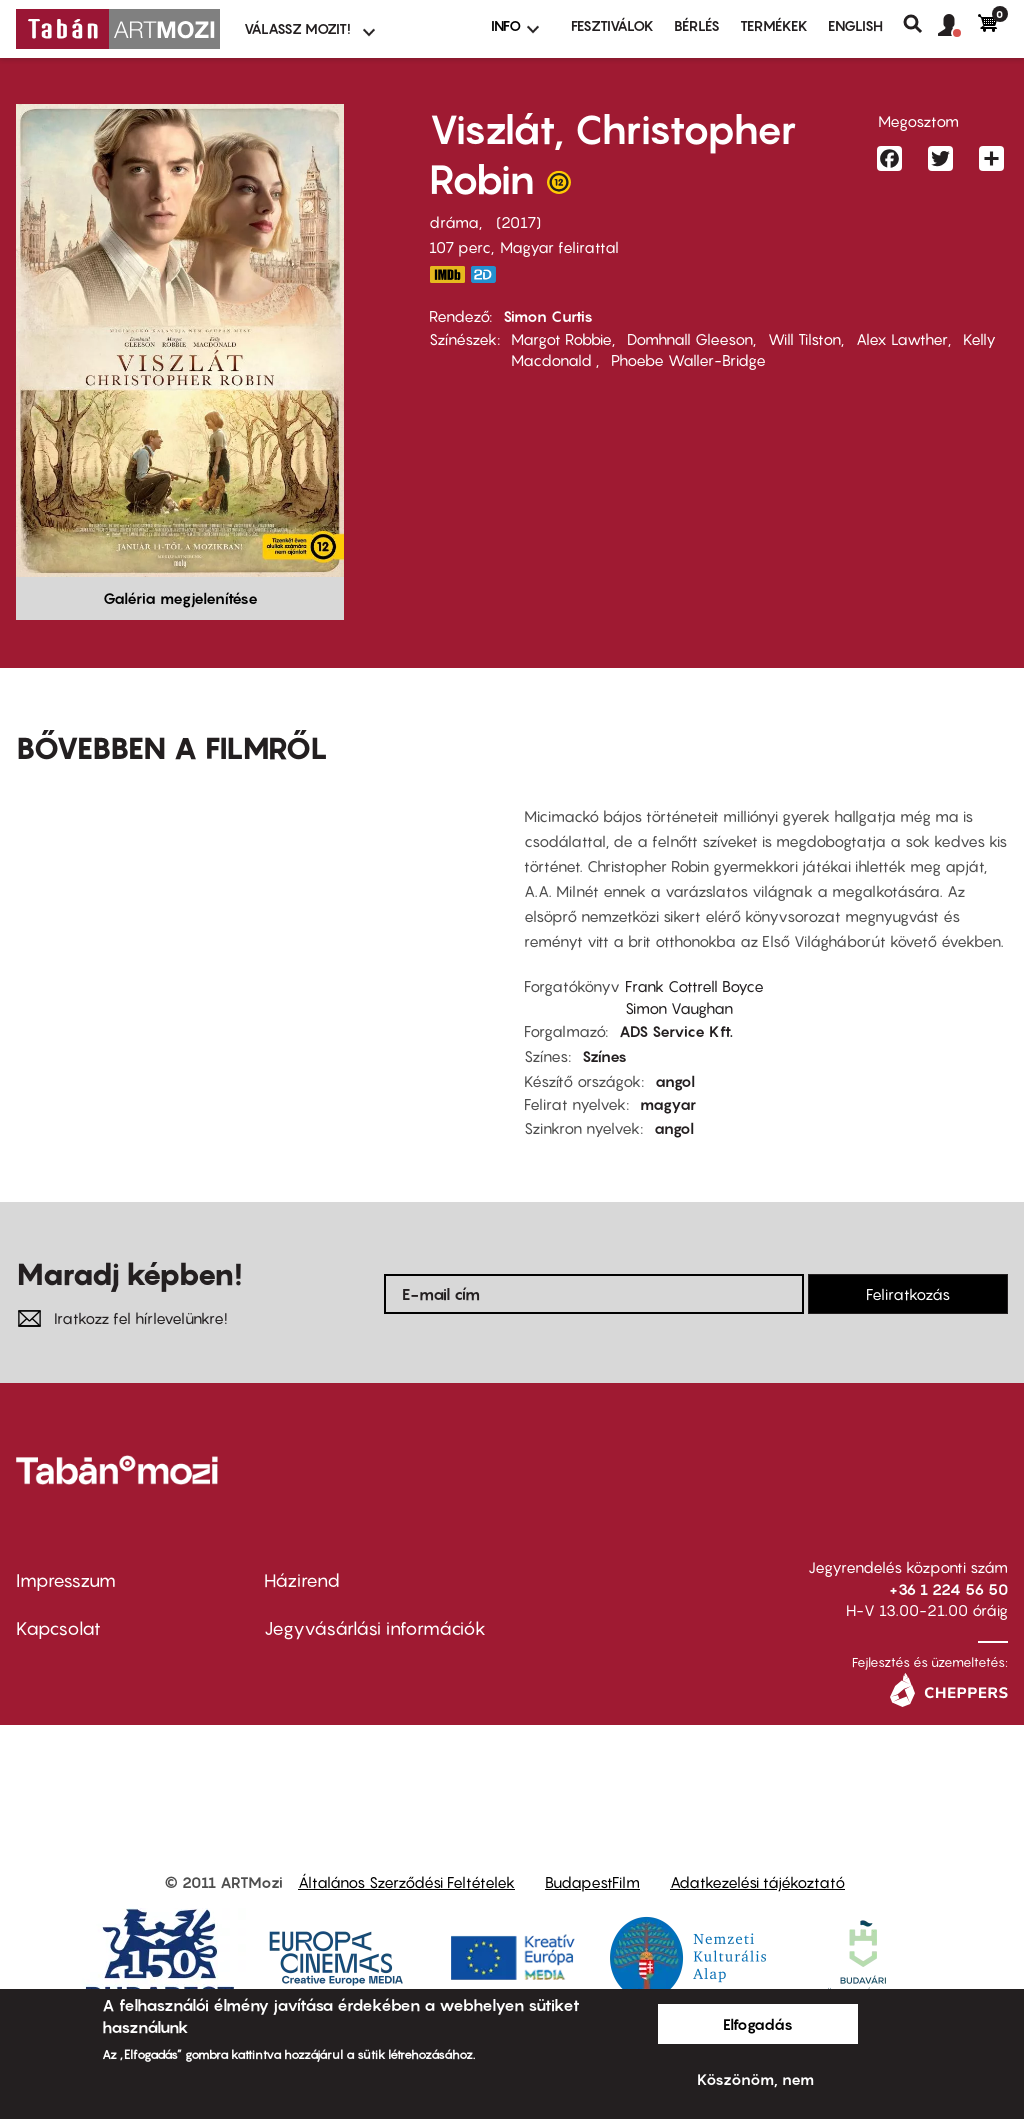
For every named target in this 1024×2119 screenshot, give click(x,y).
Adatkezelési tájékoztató (757, 1882)
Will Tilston (804, 339)
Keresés (920, 24)
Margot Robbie (561, 339)
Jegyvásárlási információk (375, 1628)
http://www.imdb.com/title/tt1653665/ (447, 274)
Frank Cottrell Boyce (694, 986)
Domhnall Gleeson (690, 339)
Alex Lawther (902, 339)
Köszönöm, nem (755, 2079)
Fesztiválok (612, 25)
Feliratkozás (908, 1294)
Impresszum (66, 1580)
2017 (518, 222)
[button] (958, 26)
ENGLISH (855, 25)
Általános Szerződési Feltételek (406, 1882)
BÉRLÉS (697, 25)
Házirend (302, 1580)
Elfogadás (758, 2024)
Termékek (774, 25)
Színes (604, 1056)
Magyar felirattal (559, 247)
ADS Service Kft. (676, 1031)
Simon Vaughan (679, 1008)
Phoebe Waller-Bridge (688, 360)
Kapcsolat (58, 1628)
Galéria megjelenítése (180, 598)
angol (675, 1081)
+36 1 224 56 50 (948, 1589)
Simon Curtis (548, 316)
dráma (454, 222)
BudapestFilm (592, 1882)
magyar (668, 1104)
